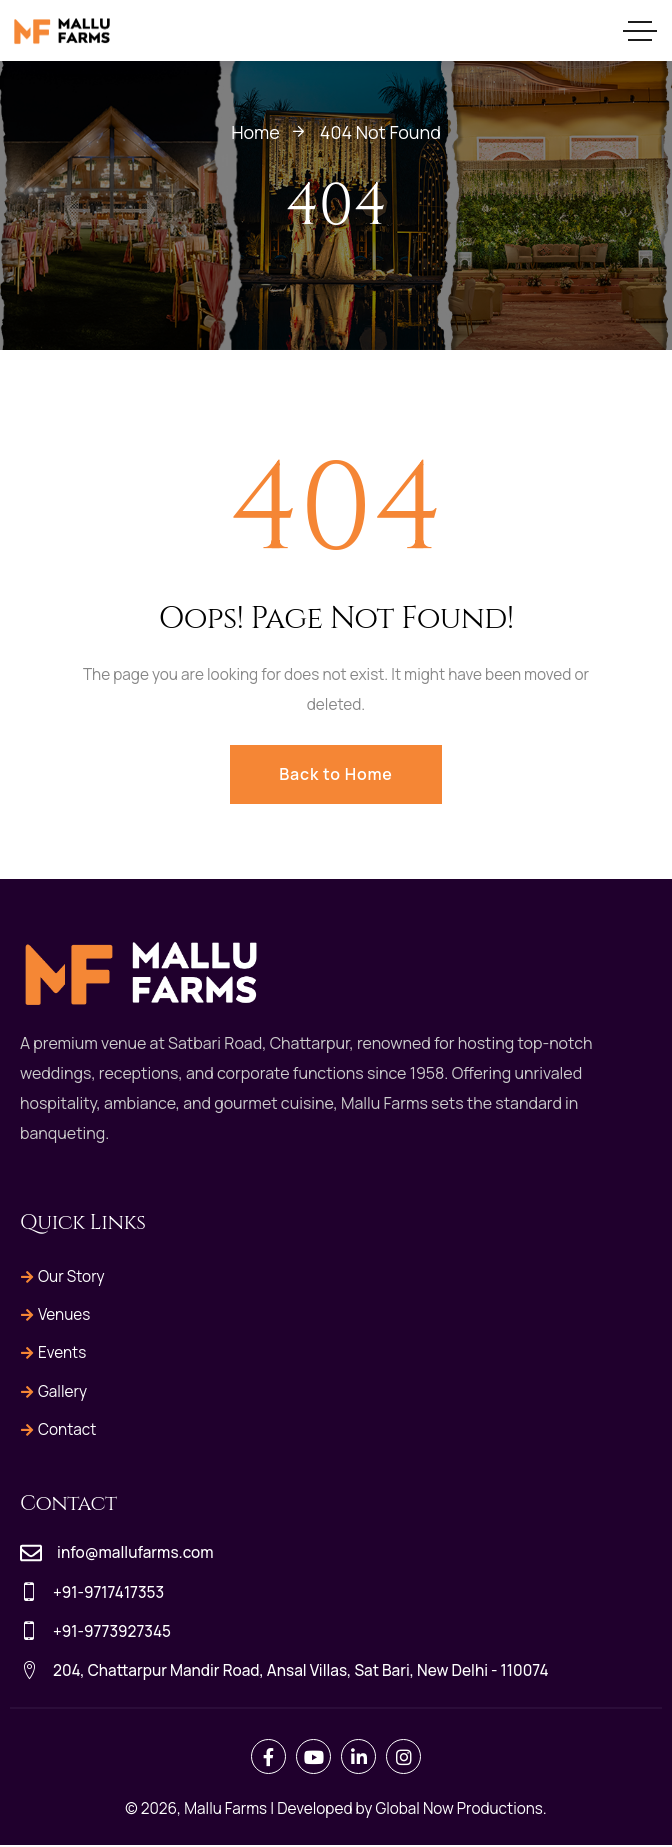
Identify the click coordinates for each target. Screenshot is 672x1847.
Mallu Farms (224, 1809)
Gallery (54, 1391)
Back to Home (335, 774)
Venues (55, 1315)
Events (53, 1353)
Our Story (63, 1276)
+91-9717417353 (108, 1593)
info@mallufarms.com (135, 1554)
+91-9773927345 (112, 1632)
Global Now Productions (459, 1809)
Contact (59, 1430)
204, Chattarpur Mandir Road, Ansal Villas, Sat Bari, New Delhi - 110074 (301, 1671)
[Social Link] (268, 1757)
